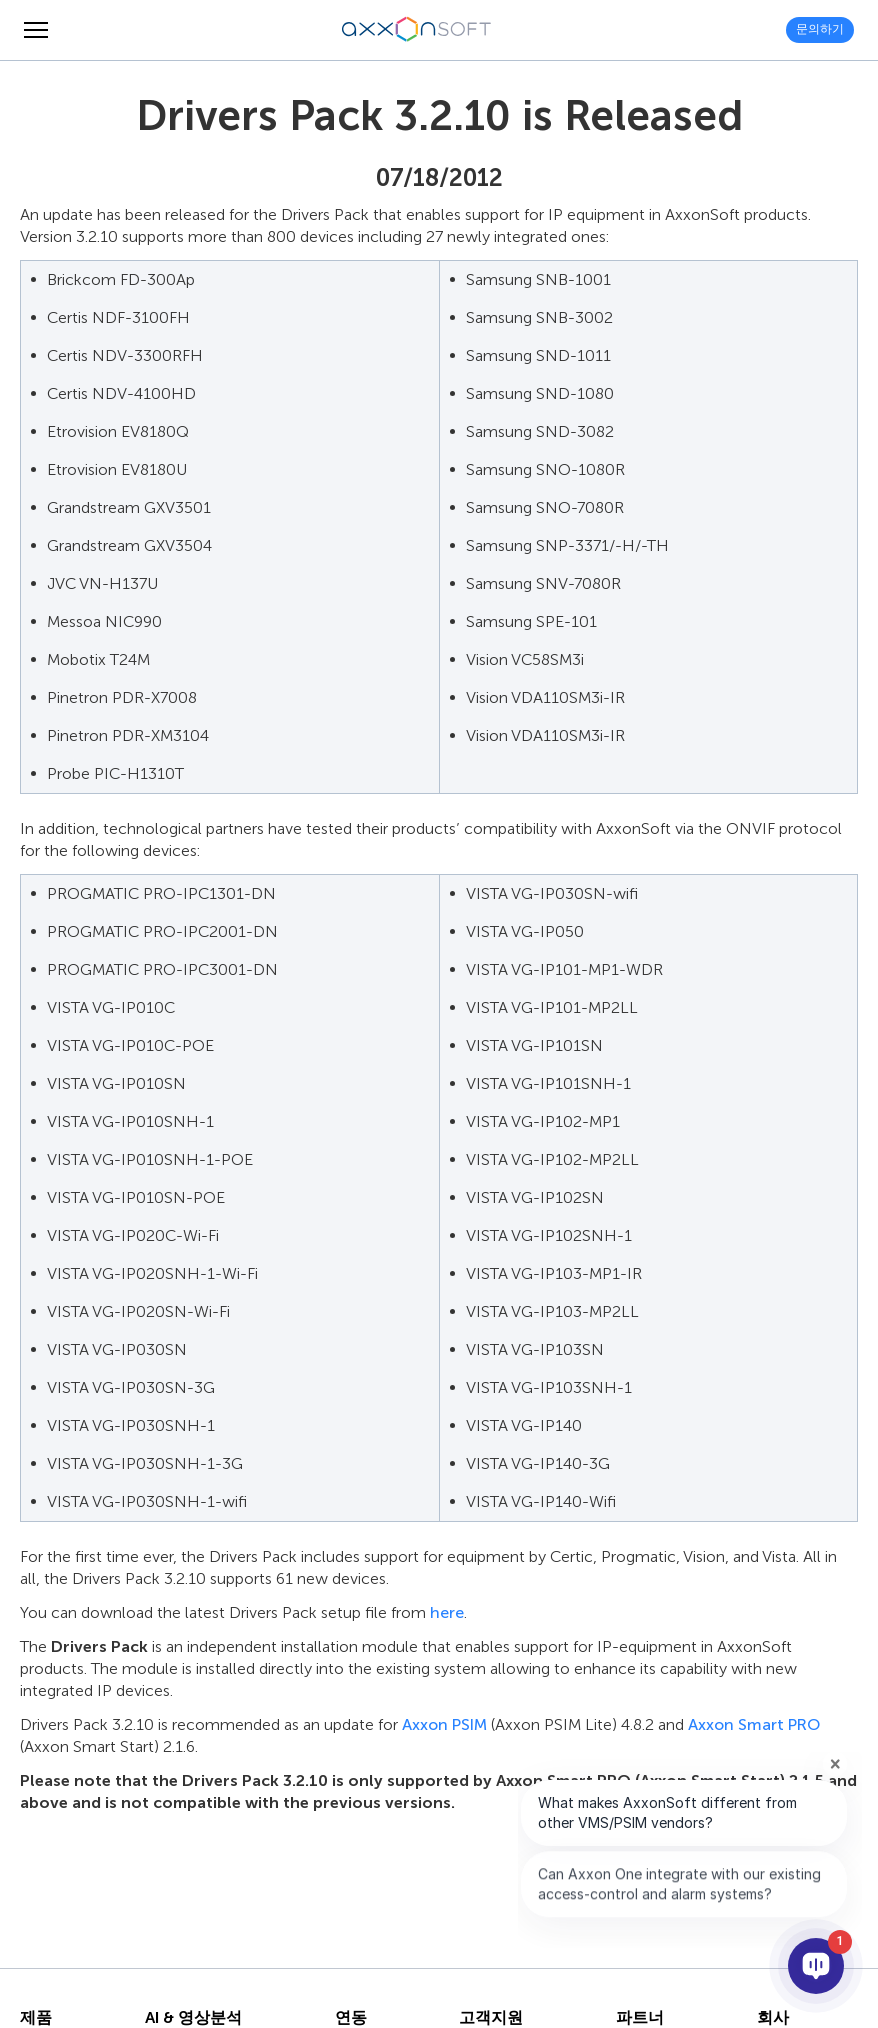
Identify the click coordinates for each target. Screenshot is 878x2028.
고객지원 (491, 2018)
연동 (351, 2018)
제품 (36, 2018)
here (447, 1612)
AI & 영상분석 (193, 2018)
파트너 (640, 2018)
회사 (773, 2018)
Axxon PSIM (444, 1724)
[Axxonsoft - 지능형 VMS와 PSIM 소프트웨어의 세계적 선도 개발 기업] (417, 30)
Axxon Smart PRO (754, 1724)
